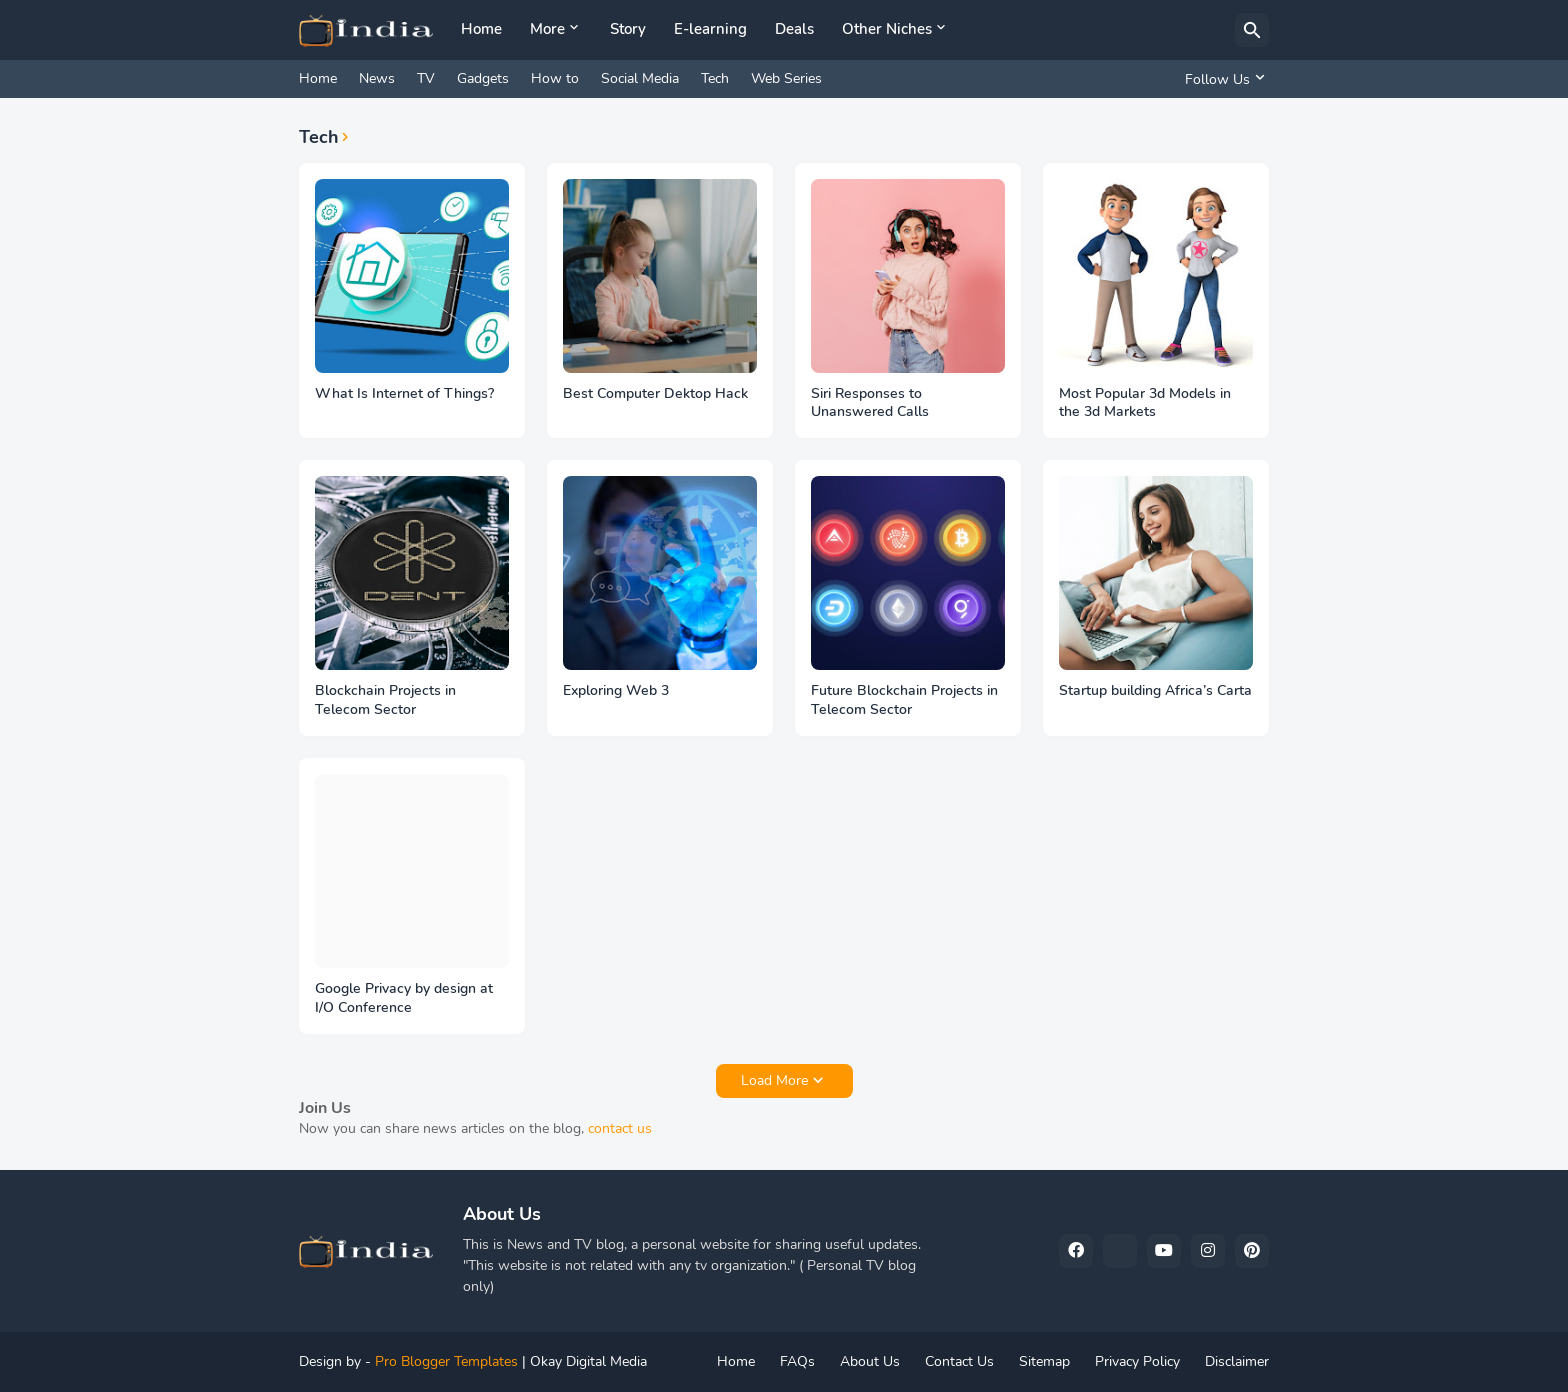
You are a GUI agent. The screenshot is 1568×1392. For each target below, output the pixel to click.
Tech (715, 78)
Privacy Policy (1137, 1361)
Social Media (640, 78)
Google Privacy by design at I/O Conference (404, 998)
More (547, 29)
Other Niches (887, 29)
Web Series (786, 78)
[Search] (1252, 30)
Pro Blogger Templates (446, 1361)
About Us (870, 1361)
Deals (794, 29)
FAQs (797, 1361)
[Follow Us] (1222, 79)
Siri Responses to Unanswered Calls (870, 403)
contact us (620, 1128)
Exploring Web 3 (616, 691)
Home (481, 29)
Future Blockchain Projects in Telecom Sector (904, 700)
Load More (774, 1080)
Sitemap (1044, 1361)
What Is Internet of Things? (404, 394)
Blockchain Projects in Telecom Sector (385, 700)
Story (628, 29)
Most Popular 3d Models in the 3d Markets (1145, 403)
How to (555, 78)
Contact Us (959, 1361)
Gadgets (483, 78)
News (377, 78)
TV (426, 78)
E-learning (710, 29)
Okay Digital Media (588, 1361)
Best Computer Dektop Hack (655, 394)
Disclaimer (1237, 1361)
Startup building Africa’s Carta (1155, 691)
